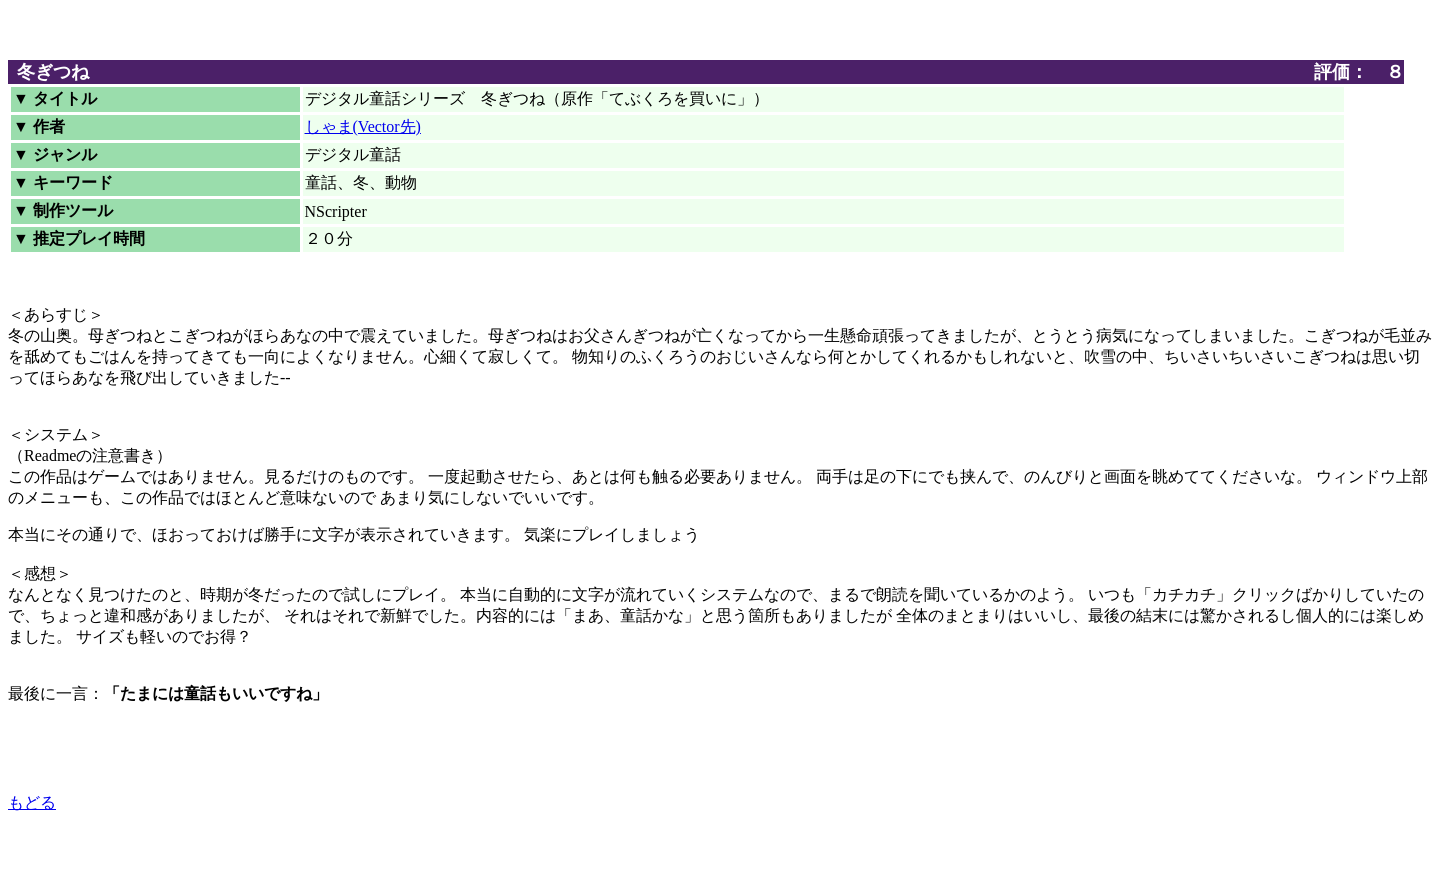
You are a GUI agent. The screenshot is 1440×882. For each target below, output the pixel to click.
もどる (32, 802)
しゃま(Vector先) (363, 126)
